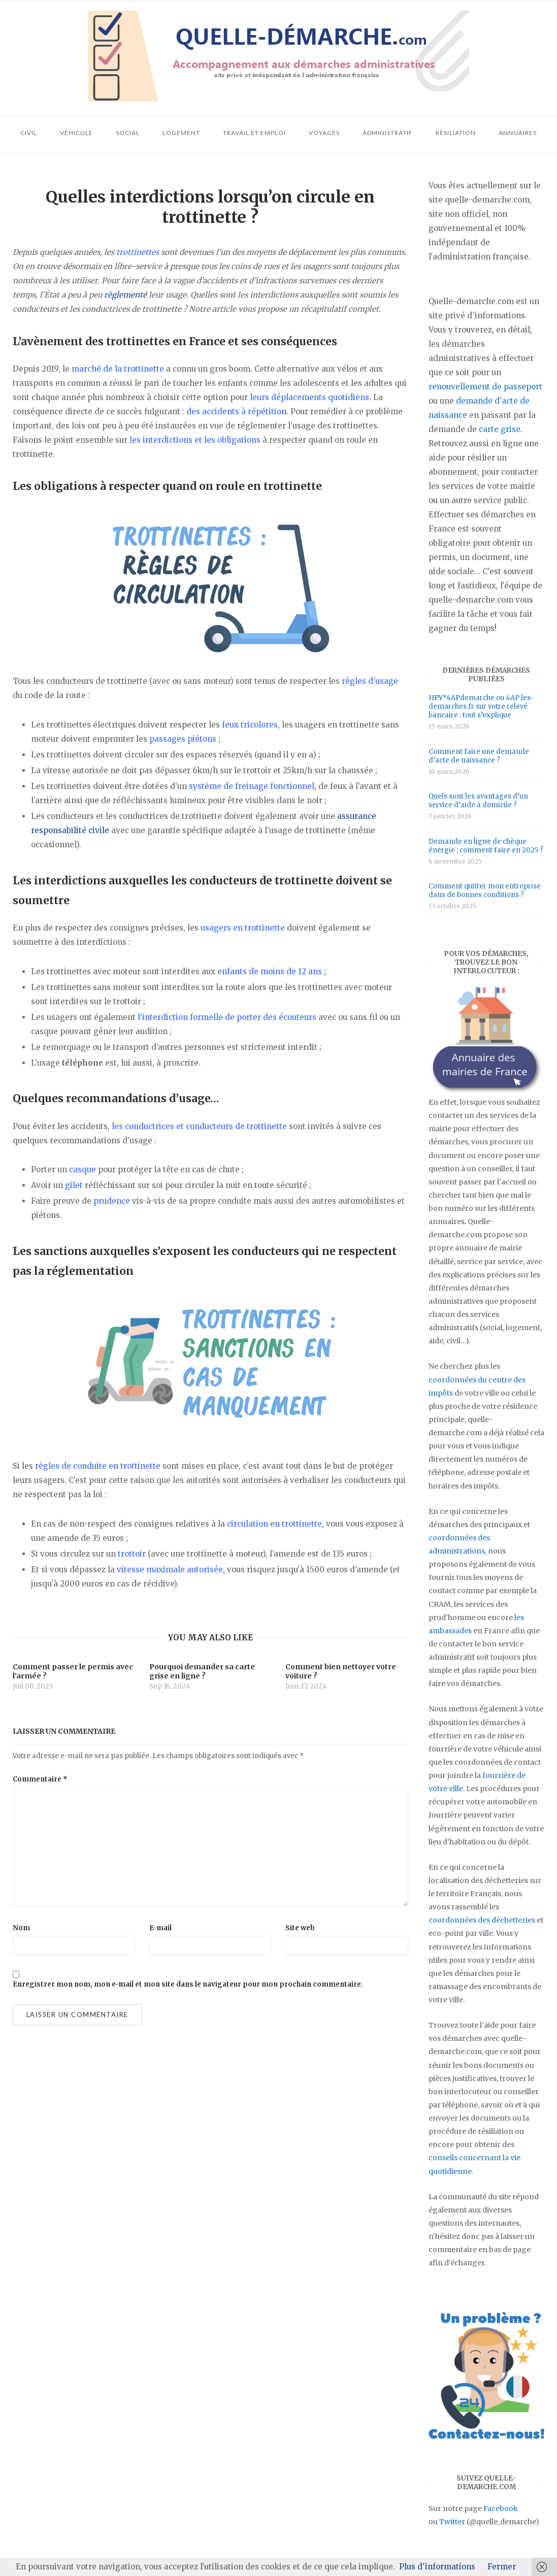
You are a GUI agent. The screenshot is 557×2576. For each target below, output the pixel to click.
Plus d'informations (437, 2566)
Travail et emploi (254, 133)
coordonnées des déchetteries (482, 1920)
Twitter (452, 2521)
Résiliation (456, 133)
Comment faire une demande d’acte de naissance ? (479, 756)
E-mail (160, 1928)
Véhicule (76, 133)
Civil (28, 133)
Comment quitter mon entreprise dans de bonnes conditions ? (485, 890)
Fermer (501, 2566)
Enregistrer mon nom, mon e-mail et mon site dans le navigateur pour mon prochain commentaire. (188, 1984)
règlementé (125, 295)
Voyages (324, 133)
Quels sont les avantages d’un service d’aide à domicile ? (478, 800)
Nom (21, 1928)
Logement (181, 133)
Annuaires (518, 133)
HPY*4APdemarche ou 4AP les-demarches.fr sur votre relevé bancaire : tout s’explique (481, 706)
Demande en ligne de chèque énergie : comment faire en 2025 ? (486, 845)
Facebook (500, 2508)
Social (128, 133)
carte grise (499, 429)
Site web (300, 1928)
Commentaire (40, 1779)
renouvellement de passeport (485, 386)
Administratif (388, 133)
